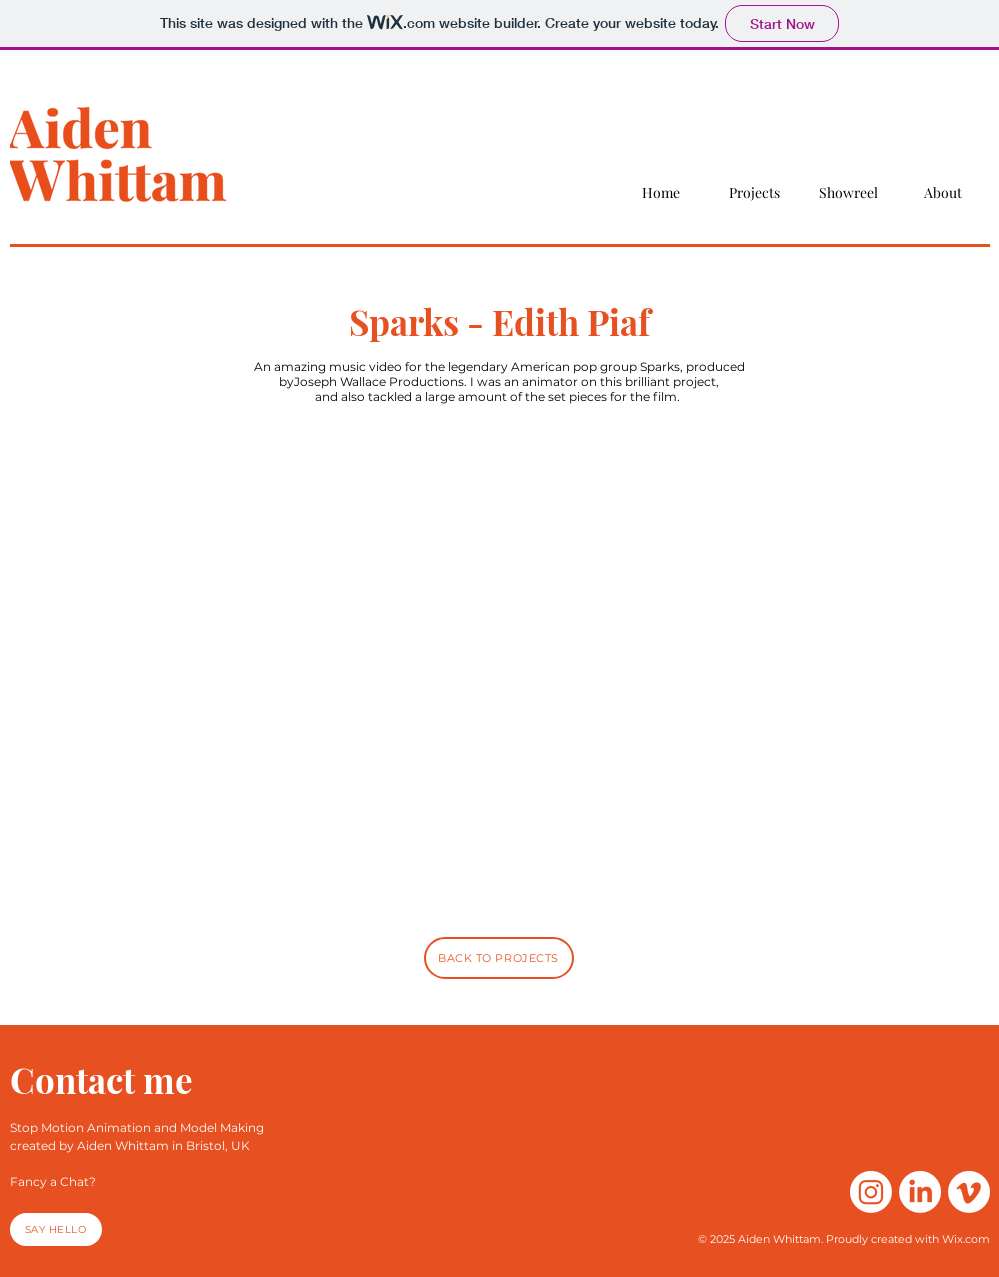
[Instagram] (871, 1192)
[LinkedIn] (920, 1192)
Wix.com (966, 1239)
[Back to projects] (499, 958)
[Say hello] (56, 1229)
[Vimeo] (969, 1192)
